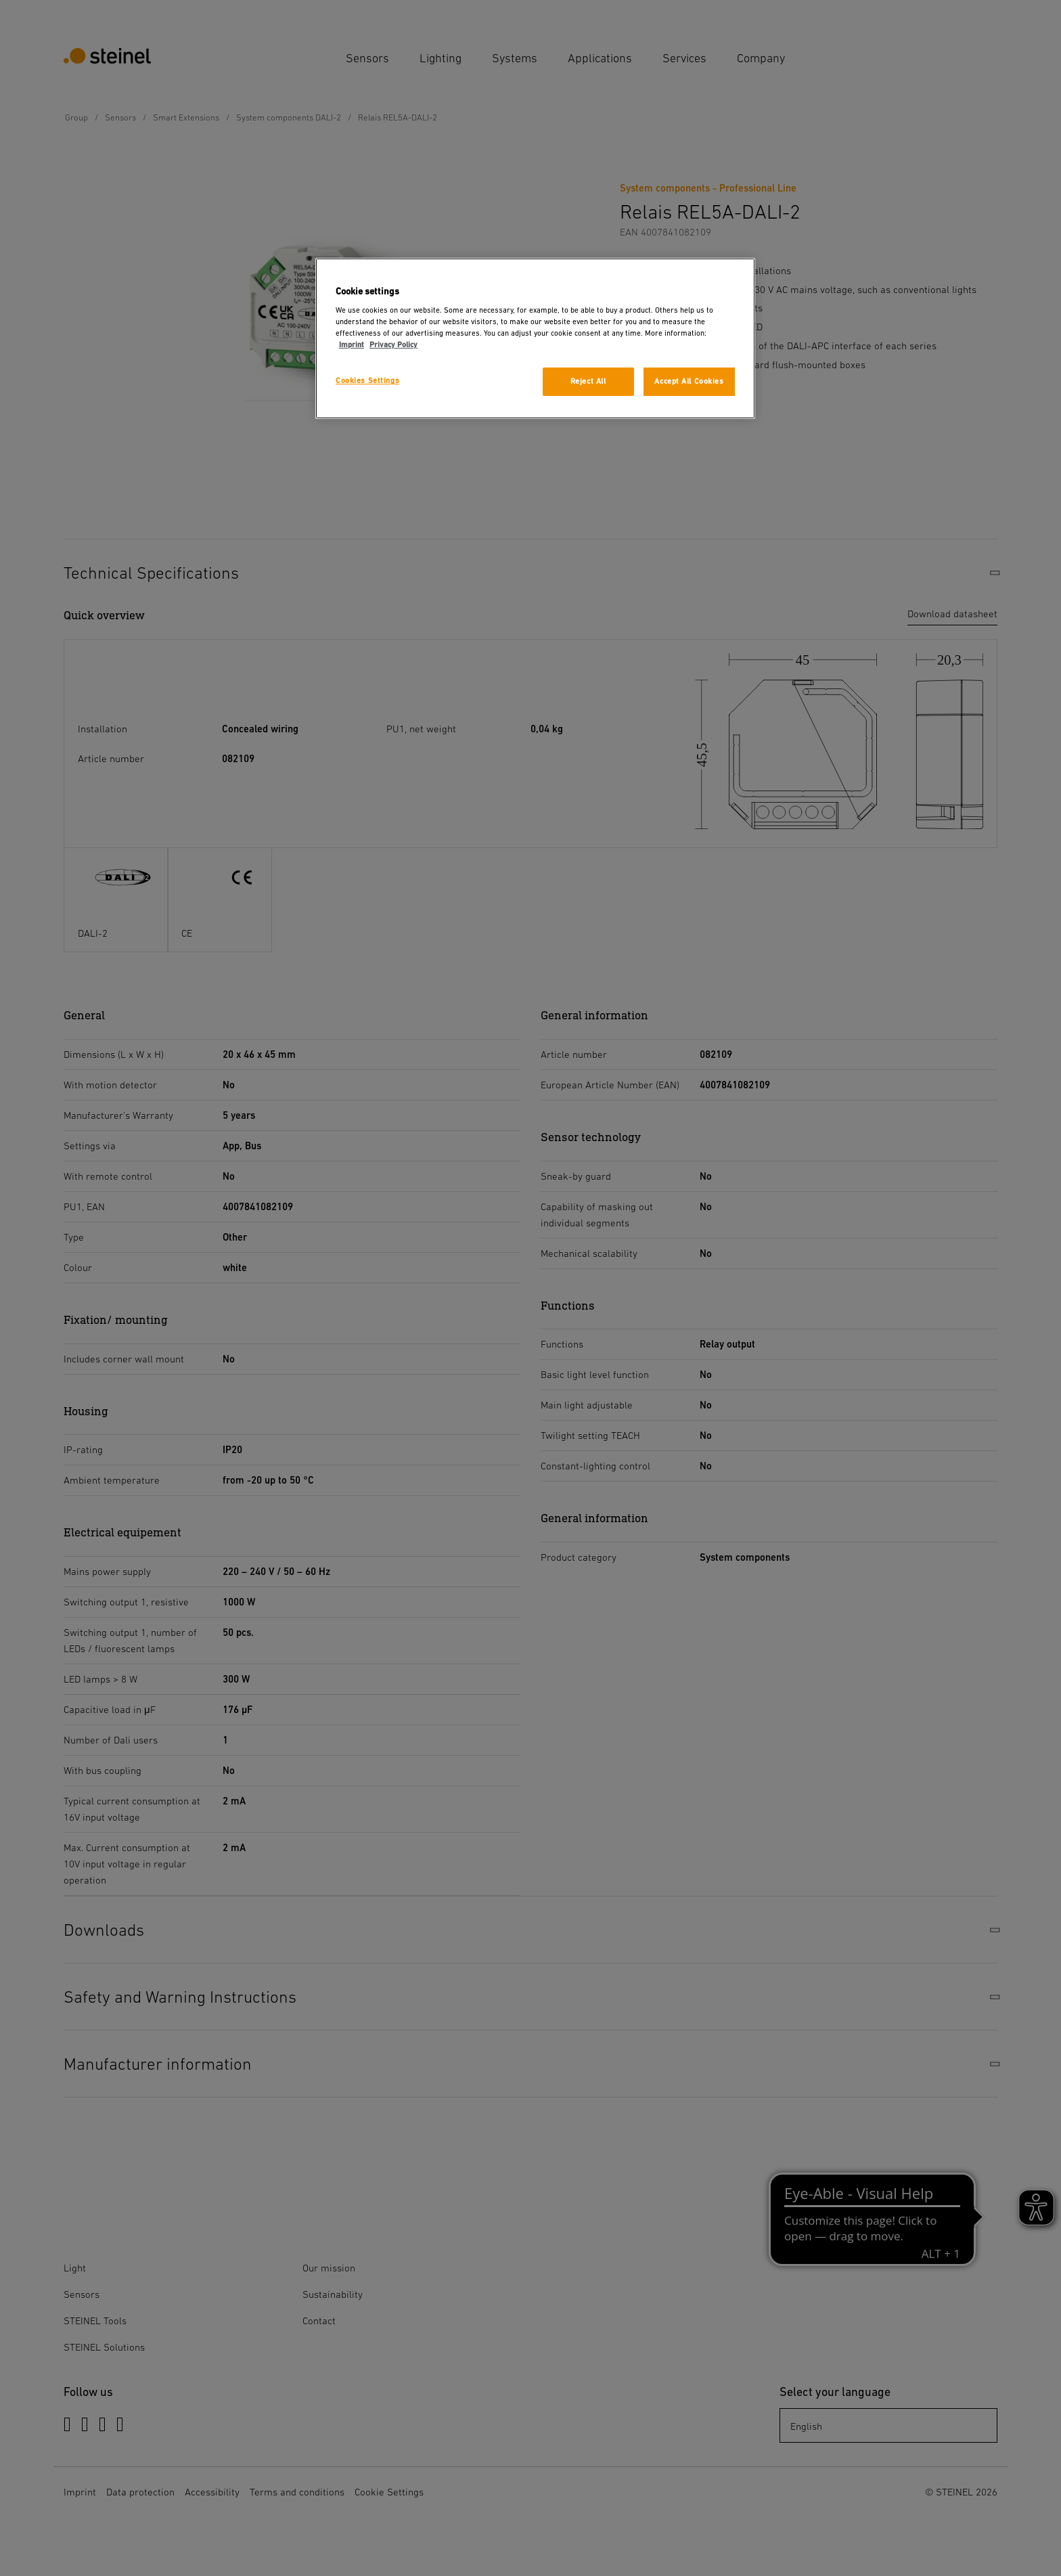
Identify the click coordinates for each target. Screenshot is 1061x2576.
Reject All (588, 381)
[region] (535, 339)
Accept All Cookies (688, 381)
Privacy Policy (393, 344)
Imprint (351, 344)
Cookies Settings (367, 380)
